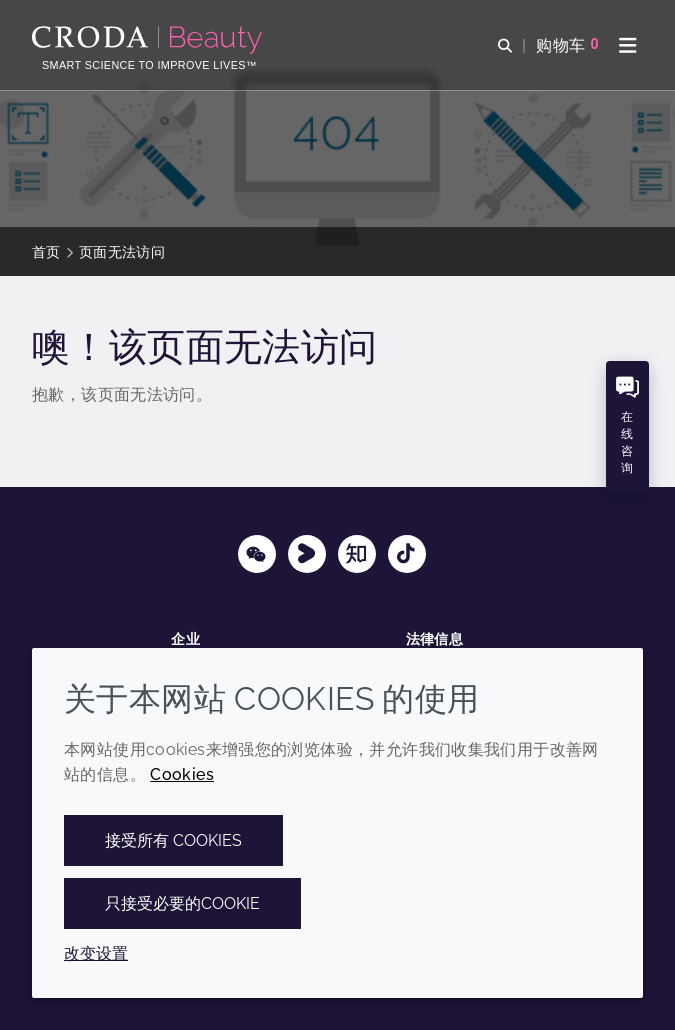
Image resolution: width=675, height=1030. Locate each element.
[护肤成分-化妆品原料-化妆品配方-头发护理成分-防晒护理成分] (149, 40)
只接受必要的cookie (182, 903)
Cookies (182, 774)
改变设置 (96, 953)
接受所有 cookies (173, 840)
